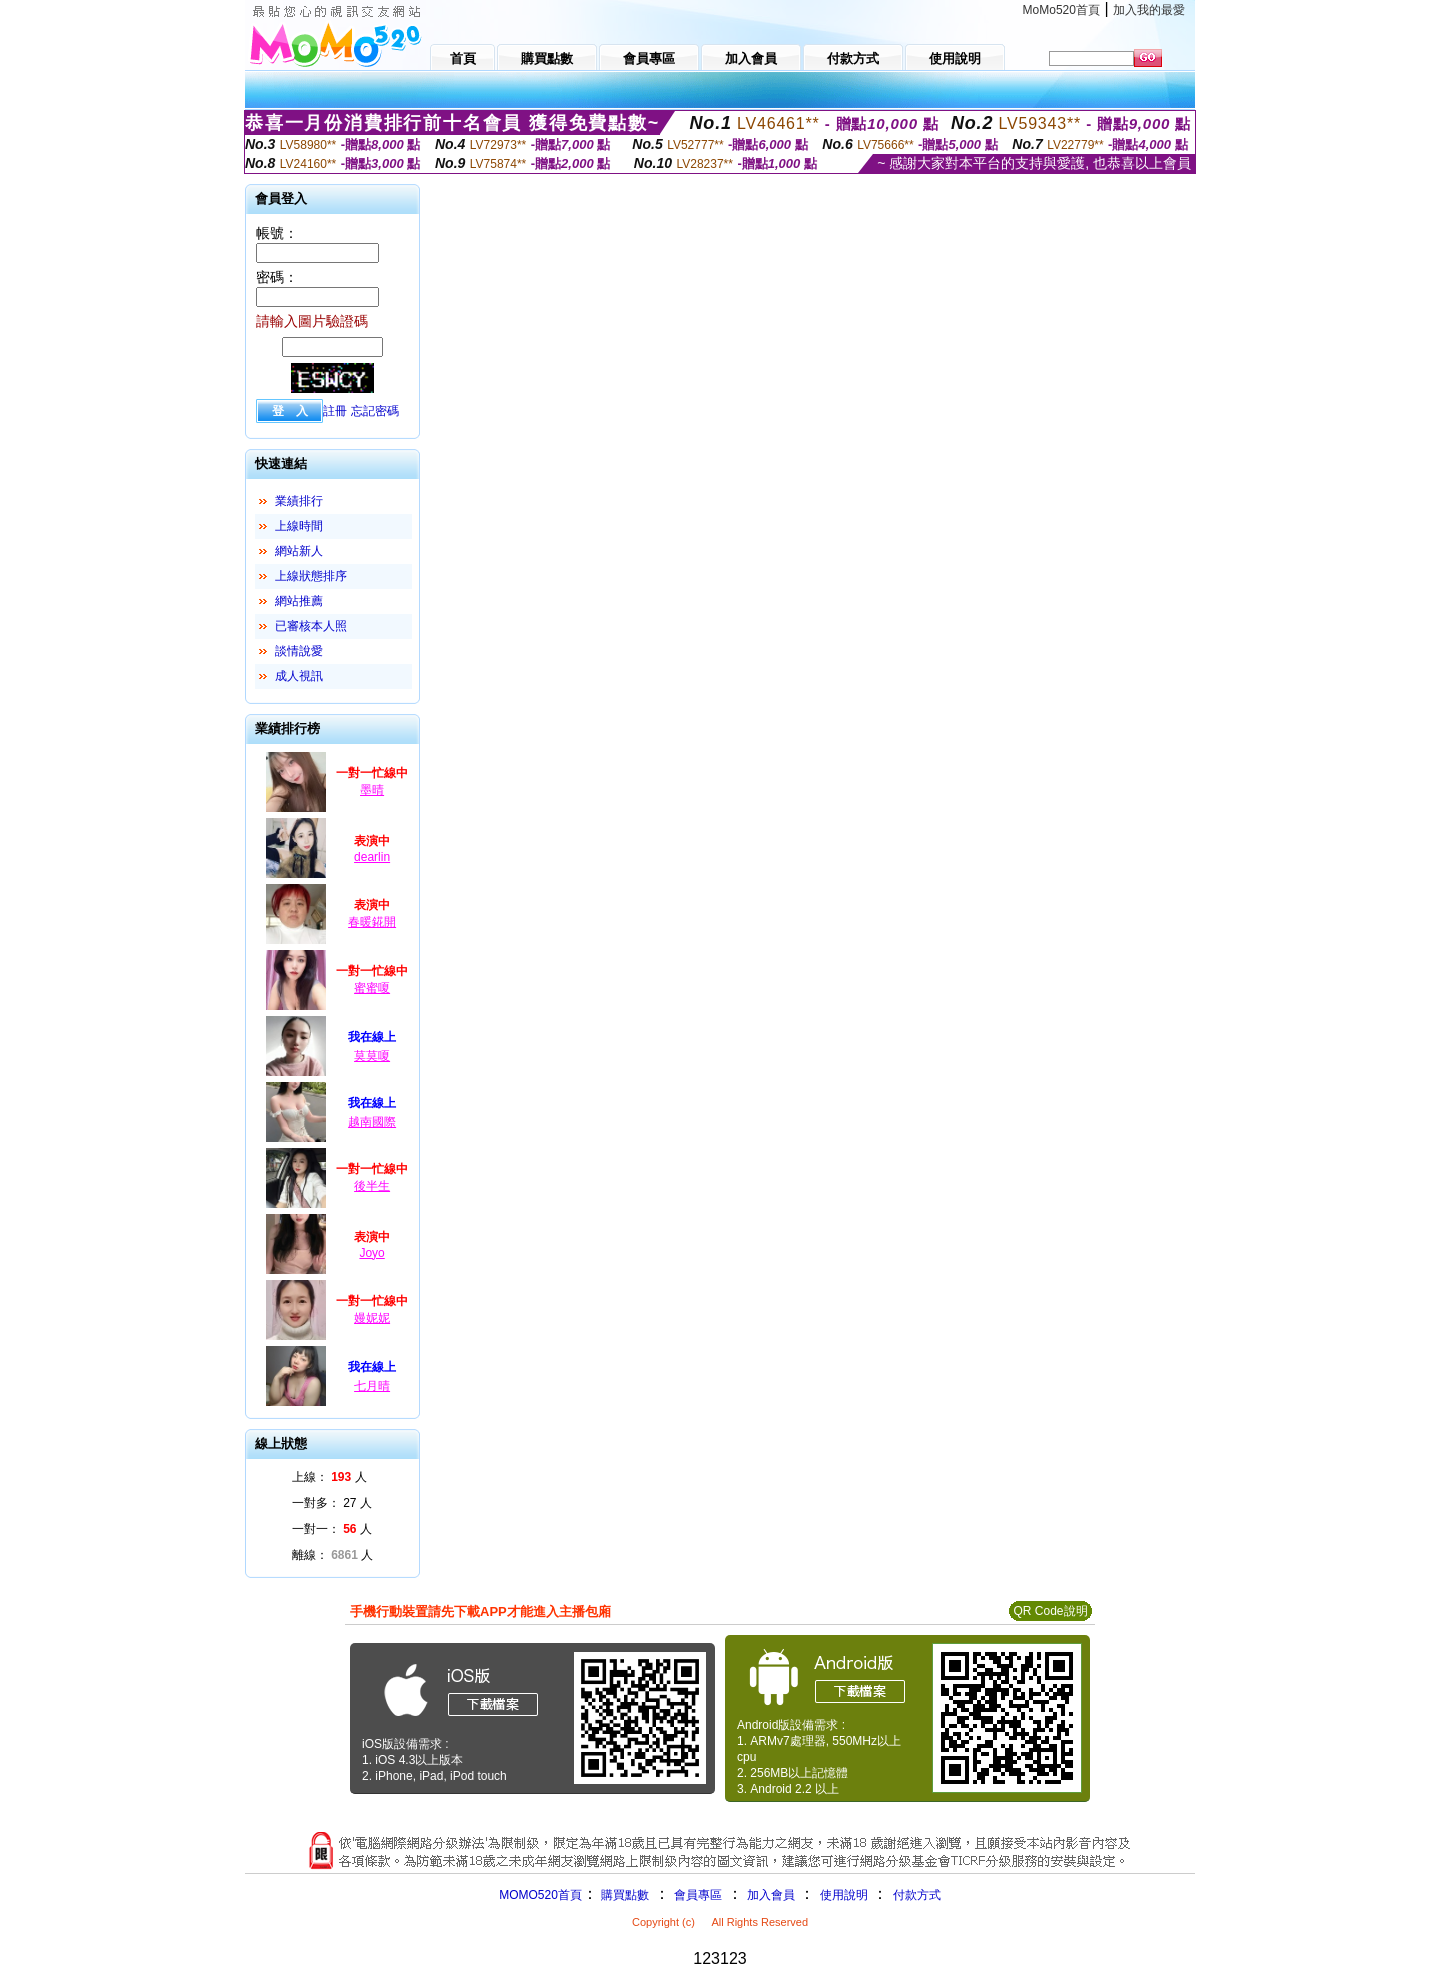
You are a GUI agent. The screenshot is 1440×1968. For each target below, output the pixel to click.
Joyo (371, 1253)
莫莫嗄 (372, 1056)
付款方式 (917, 1895)
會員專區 (698, 1895)
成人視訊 (299, 676)
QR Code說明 (1050, 1611)
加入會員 (771, 1895)
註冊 (335, 411)
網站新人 (299, 551)
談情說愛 (299, 651)
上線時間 (299, 526)
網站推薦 (299, 601)
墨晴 (372, 790)
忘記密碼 (375, 411)
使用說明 (844, 1895)
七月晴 (372, 1386)
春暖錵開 (372, 922)
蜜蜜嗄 (372, 988)
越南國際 (372, 1122)
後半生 (372, 1186)
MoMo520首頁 (1061, 10)
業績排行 (299, 501)
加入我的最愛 (1149, 10)
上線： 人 (329, 1477)
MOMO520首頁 (540, 1895)
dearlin (372, 857)
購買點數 (623, 1895)
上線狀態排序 (311, 576)
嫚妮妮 (372, 1318)
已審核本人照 (311, 626)
